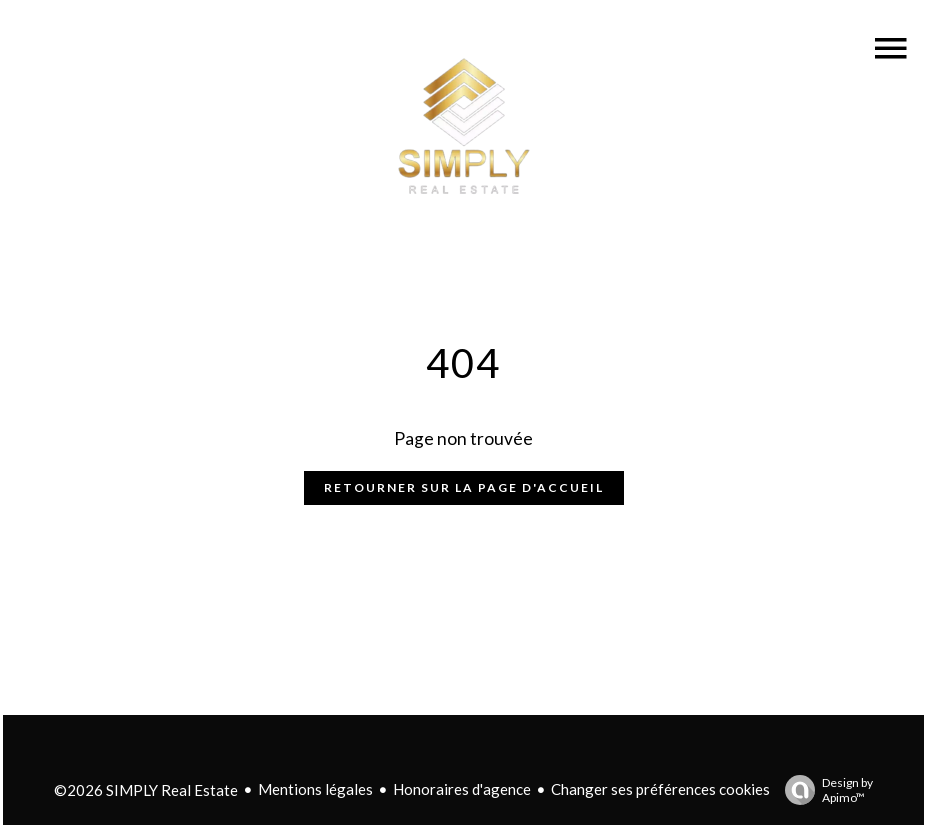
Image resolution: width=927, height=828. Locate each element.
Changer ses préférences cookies (660, 789)
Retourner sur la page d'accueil (464, 487)
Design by (824, 790)
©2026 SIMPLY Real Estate (146, 790)
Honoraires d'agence (462, 789)
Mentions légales (315, 789)
